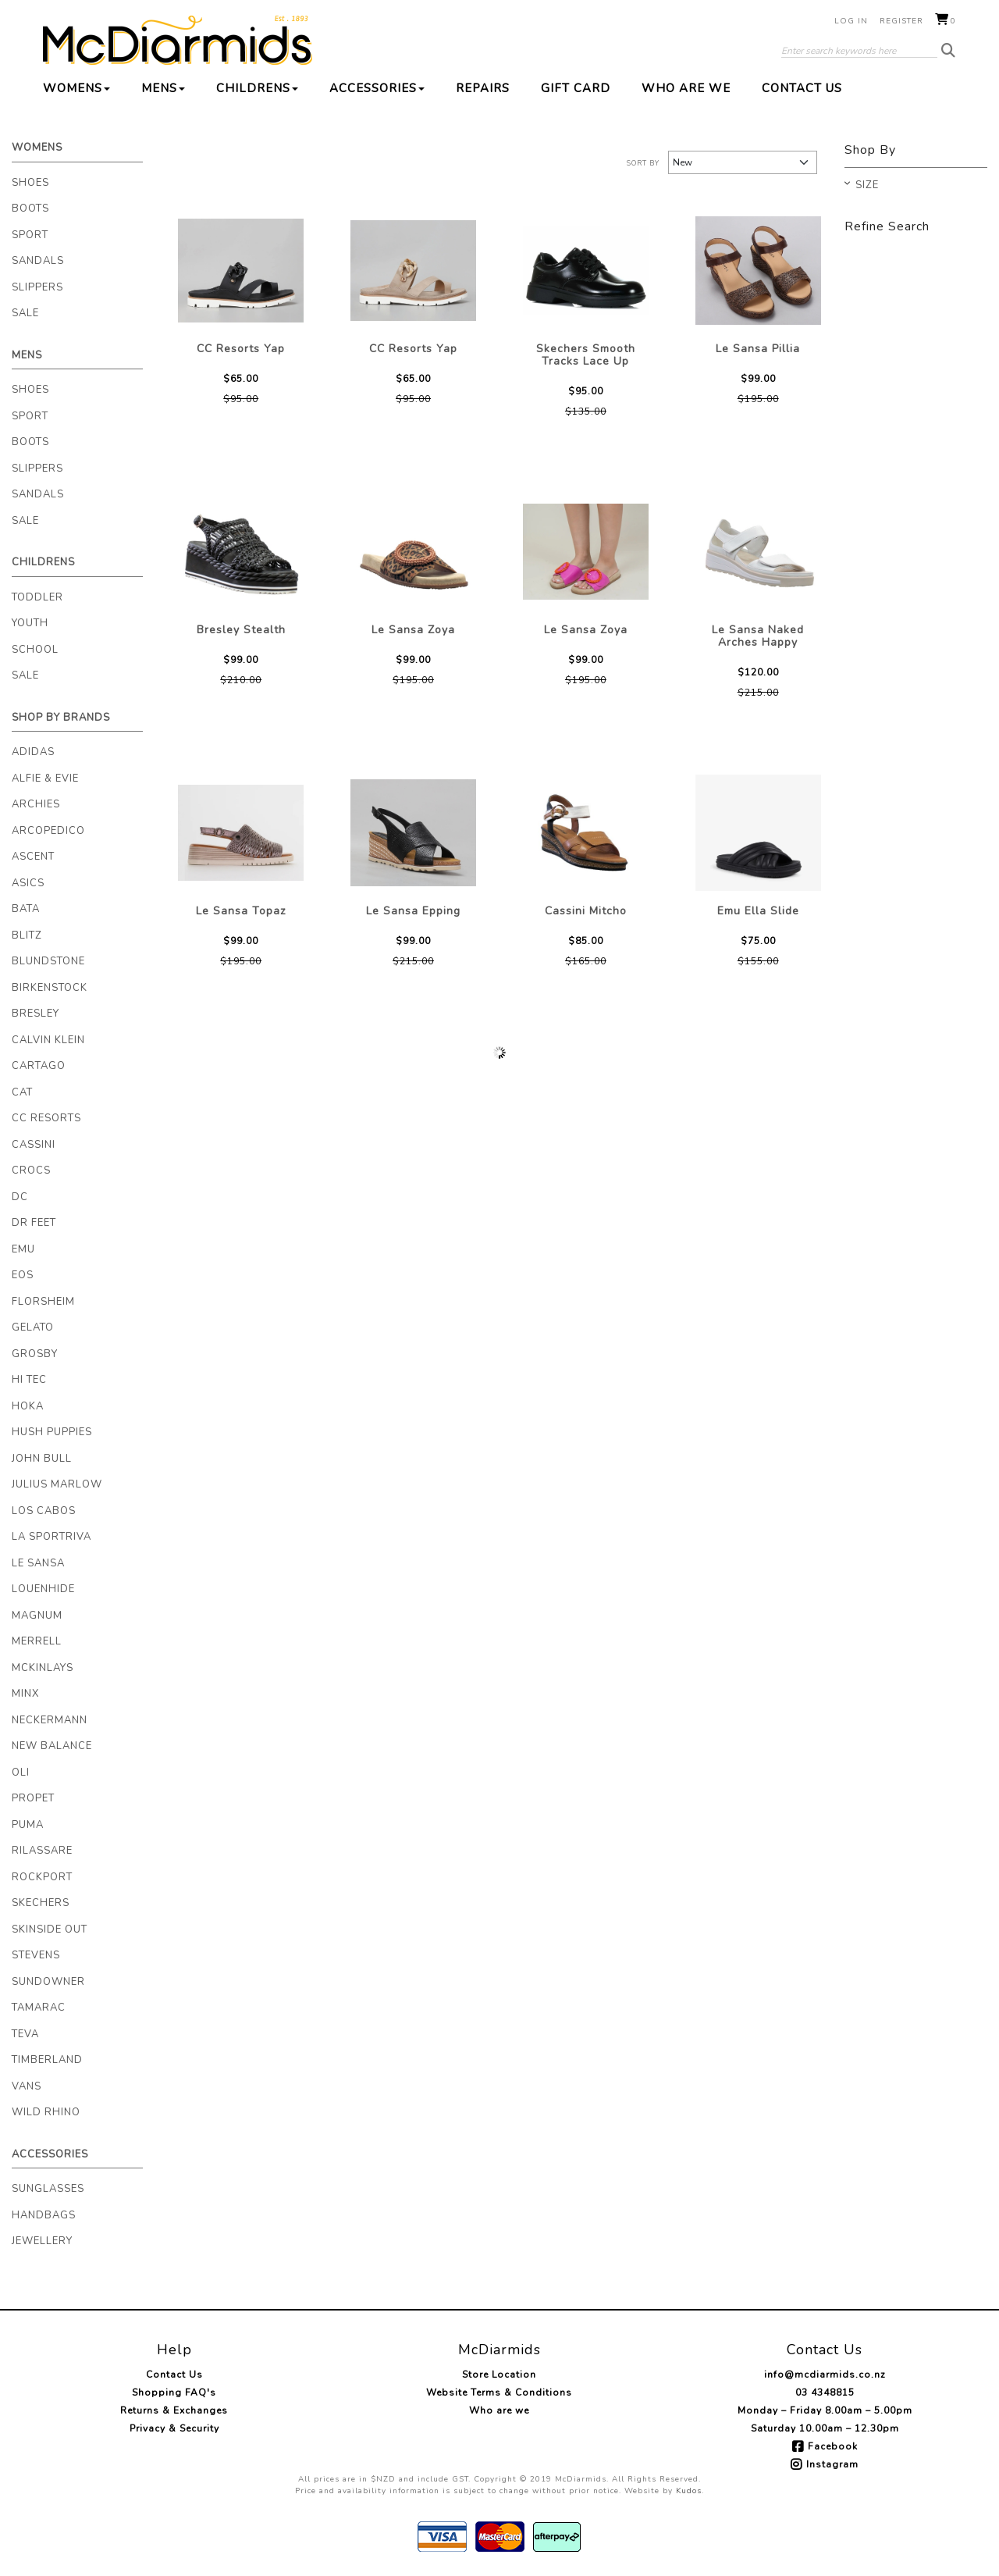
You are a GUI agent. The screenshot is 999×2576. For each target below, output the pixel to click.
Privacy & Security (174, 2428)
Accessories (377, 88)
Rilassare (42, 1851)
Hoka (28, 1406)
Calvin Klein (48, 1040)
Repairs (483, 88)
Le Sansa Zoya (413, 629)
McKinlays (42, 1668)
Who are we (686, 88)
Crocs (31, 1170)
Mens (163, 88)
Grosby (35, 1354)
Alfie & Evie (45, 778)
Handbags (44, 2215)
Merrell (37, 1641)
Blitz (27, 935)
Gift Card (575, 88)
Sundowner (48, 1982)
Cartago (39, 1066)
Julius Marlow (57, 1484)
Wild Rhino (46, 2112)
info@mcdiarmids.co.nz (825, 2374)
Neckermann (49, 1720)
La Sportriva (51, 1537)
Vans (26, 2086)
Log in (851, 21)
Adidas (33, 752)
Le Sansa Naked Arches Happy (758, 636)
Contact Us (802, 88)
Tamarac (39, 2008)
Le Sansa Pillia (758, 348)
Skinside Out (49, 1929)
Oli (21, 1772)
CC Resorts (46, 1118)
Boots (30, 208)
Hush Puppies (52, 1432)
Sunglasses (48, 2189)
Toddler (37, 597)
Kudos (689, 2490)
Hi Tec (29, 1380)
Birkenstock (49, 988)
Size (867, 186)
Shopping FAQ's (174, 2392)
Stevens (36, 1955)
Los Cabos (44, 1511)
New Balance (52, 1746)
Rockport (42, 1877)
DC (20, 1197)
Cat (22, 1092)
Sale (25, 313)
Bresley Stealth (241, 629)
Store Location (499, 2374)
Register (901, 21)
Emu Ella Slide (758, 910)
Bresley (35, 1014)
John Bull (42, 1459)
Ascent (33, 857)
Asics (28, 883)
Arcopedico (48, 831)
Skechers (40, 1903)
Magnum (37, 1616)
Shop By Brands (61, 718)
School (35, 650)
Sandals (38, 261)
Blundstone (48, 961)
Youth (30, 623)
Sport (30, 235)
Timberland (47, 2060)
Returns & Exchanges (174, 2410)
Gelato (33, 1327)
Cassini (33, 1145)
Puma (28, 1825)
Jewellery (42, 2241)
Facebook (833, 2446)
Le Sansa (38, 1563)
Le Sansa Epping (413, 910)
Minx (25, 1694)
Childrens (257, 88)
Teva (25, 2034)
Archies (36, 804)
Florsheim (43, 1302)
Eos (23, 1275)
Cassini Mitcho (586, 910)
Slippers (37, 287)
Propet (33, 1798)
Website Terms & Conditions (499, 2392)
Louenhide (43, 1589)
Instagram (832, 2464)
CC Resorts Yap (241, 348)
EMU (23, 1249)
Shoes (30, 183)
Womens (76, 88)
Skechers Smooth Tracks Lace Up (585, 355)
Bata (26, 909)
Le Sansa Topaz (241, 910)
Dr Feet (34, 1223)
